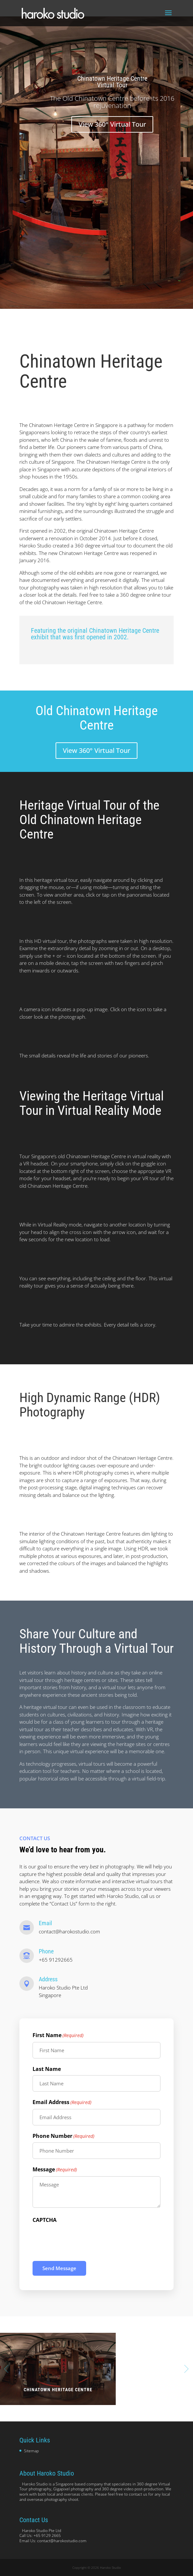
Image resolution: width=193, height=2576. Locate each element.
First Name (58, 2035)
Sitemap (31, 2451)
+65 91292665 (56, 1959)
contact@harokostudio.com (69, 1931)
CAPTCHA (45, 2220)
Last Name (47, 2069)
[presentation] (83, 2239)
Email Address (62, 2102)
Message (55, 2170)
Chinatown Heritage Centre (58, 2389)
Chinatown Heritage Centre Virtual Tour (112, 82)
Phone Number (63, 2136)
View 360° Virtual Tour (112, 124)
